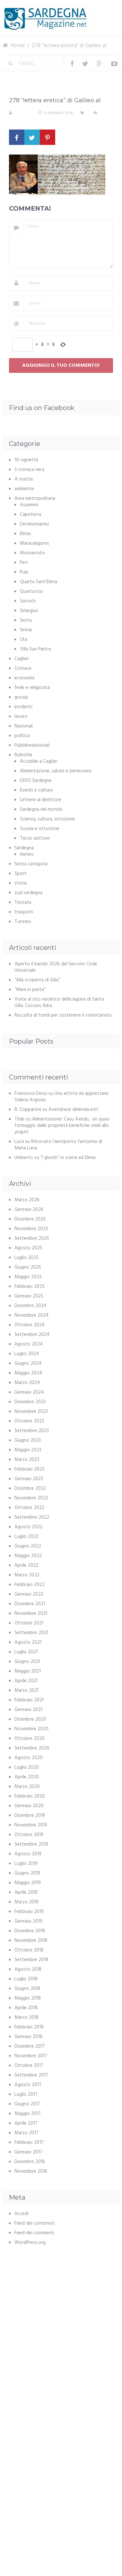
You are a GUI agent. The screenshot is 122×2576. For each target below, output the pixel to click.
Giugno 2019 (27, 1873)
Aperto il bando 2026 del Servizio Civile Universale (55, 967)
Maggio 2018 (27, 1998)
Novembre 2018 (30, 1940)
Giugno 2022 (27, 1546)
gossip (21, 697)
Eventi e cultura (36, 790)
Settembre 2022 (31, 1517)
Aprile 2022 (26, 1565)
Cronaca (22, 668)
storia (20, 883)
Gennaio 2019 (28, 1921)
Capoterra (30, 514)
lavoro (21, 716)
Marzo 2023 (26, 1460)
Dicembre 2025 (30, 1219)
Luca (19, 1141)
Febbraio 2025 (29, 1286)
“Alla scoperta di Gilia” (37, 980)
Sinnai (26, 630)
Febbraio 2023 (29, 1469)
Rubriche (23, 755)
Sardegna (24, 848)
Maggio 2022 (28, 1556)
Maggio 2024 (28, 1373)
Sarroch (28, 601)
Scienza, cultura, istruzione (47, 819)
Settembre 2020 (31, 1748)
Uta (23, 639)
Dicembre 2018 (29, 1931)
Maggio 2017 (27, 2114)
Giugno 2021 (27, 1662)
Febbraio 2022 (29, 1585)
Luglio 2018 (26, 1979)
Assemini (29, 505)
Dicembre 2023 (30, 1402)
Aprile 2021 (26, 1681)
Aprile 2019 (26, 1892)
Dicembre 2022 (30, 1488)
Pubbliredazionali (31, 745)
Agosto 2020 (28, 1758)
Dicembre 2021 (29, 1604)
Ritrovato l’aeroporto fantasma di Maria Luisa (58, 1145)
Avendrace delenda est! (73, 1109)
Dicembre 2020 (30, 1719)
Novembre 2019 (30, 1825)
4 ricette (23, 479)
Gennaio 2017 (28, 2152)
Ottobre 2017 (28, 2065)
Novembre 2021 (30, 1613)
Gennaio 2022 (28, 1594)
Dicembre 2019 (29, 1815)
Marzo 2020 (27, 1787)
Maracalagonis (34, 543)
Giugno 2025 (27, 1267)
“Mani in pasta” (30, 990)
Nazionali (23, 726)
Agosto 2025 (28, 1248)
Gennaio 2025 (28, 1296)
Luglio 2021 (26, 1652)
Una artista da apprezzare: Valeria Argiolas (61, 1097)
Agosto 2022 (28, 1527)
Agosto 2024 (28, 1344)
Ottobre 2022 (29, 1508)
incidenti (23, 707)
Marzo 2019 (26, 1902)
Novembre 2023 (31, 1411)
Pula (24, 572)
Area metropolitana (34, 498)
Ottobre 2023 (29, 1421)
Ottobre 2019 (28, 1835)
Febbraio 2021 (29, 1700)
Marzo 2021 (26, 1690)
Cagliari (21, 659)
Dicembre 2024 (30, 1306)
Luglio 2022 (26, 1536)
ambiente (24, 489)
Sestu (26, 620)
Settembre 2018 (31, 1960)
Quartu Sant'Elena (38, 582)
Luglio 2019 (26, 1863)
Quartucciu (31, 591)
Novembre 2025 (31, 1229)
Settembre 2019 (31, 1844)
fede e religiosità (32, 688)
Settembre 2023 (31, 1431)
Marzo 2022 (26, 1575)
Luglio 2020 (26, 1767)
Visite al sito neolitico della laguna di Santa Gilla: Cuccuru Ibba (59, 1002)
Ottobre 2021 (28, 1623)
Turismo (22, 922)
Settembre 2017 (31, 2075)
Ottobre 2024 (29, 1325)
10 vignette (26, 460)
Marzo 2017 (26, 2133)
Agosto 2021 (27, 1642)
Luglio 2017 (26, 2094)
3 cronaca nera (29, 470)
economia (24, 678)
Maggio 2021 (27, 1671)
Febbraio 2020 (29, 1796)
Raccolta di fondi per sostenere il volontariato (63, 1015)
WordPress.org (30, 2242)
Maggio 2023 (27, 1450)
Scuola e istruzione (39, 829)
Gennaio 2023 (28, 1479)
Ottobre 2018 (28, 1950)
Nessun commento (27, 121)
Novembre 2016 (30, 2171)
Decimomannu (34, 524)
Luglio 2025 (26, 1258)
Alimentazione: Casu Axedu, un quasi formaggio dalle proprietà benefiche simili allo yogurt (61, 1125)
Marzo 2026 (26, 1200)
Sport (20, 873)
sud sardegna (28, 893)
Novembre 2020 (31, 1729)
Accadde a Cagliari (38, 761)
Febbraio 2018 (29, 2027)
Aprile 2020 (26, 1777)
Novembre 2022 (31, 1498)
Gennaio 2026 (28, 1209)
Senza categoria (31, 864)
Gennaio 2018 (28, 2037)
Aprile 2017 (26, 2123)
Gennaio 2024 (29, 1392)
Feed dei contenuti (34, 2223)
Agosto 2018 (27, 1969)
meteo (27, 854)
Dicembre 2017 (29, 2046)
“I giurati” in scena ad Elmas (68, 1158)
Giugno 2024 (27, 1363)
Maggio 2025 (28, 1277)
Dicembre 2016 (29, 2162)
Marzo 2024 (27, 1383)
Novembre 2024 (31, 1315)
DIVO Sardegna (35, 781)
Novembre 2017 (30, 2056)
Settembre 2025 (31, 1238)
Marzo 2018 (26, 2017)
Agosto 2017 (27, 2085)
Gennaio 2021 (28, 1710)
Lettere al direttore (40, 800)
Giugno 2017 (27, 2104)
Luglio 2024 (26, 1354)
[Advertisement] (63, 2312)
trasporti (23, 912)
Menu (100, 9)
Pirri (24, 562)
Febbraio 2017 (29, 2142)
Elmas (25, 534)
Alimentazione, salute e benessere (56, 771)
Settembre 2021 (31, 1633)
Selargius (29, 611)
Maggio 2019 (27, 1883)
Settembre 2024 (31, 1334)
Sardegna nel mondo (41, 809)
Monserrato (32, 553)
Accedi (21, 2214)
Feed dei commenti (34, 2233)
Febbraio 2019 (29, 1912)
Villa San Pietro (35, 649)
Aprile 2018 (26, 2008)
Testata (22, 902)
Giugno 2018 (27, 1989)
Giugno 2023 (27, 1440)
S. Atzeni (22, 113)
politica (22, 736)
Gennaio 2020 (29, 1806)
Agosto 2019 (27, 1854)
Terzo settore (35, 838)
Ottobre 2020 (29, 1738)
